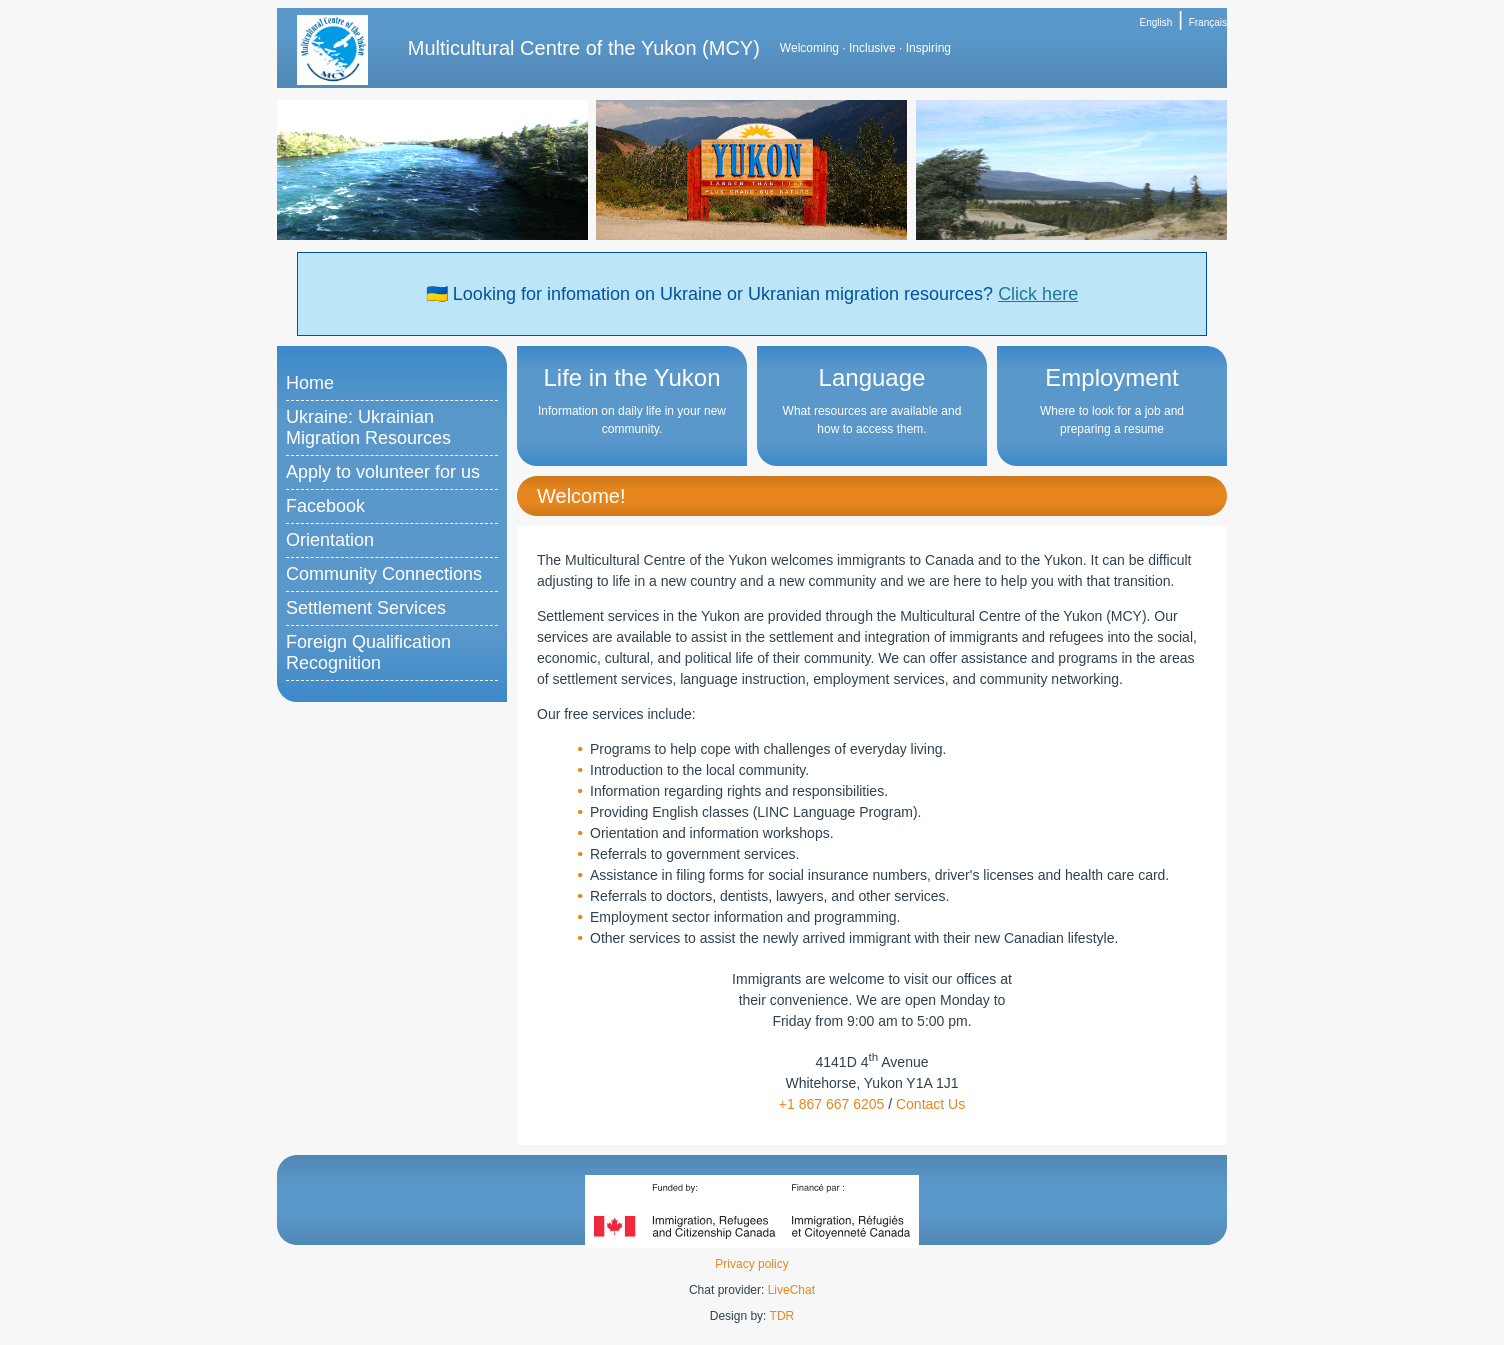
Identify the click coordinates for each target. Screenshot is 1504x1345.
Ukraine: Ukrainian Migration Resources (368, 427)
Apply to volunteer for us (383, 472)
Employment (1111, 377)
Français (1208, 22)
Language (872, 377)
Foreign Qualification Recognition (368, 652)
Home (310, 383)
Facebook (325, 506)
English (1156, 22)
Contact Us (930, 1104)
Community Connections (384, 574)
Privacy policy (751, 1264)
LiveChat (791, 1290)
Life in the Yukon (631, 377)
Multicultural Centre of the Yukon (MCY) (584, 48)
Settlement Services (366, 608)
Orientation (330, 540)
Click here (1038, 294)
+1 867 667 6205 (832, 1104)
